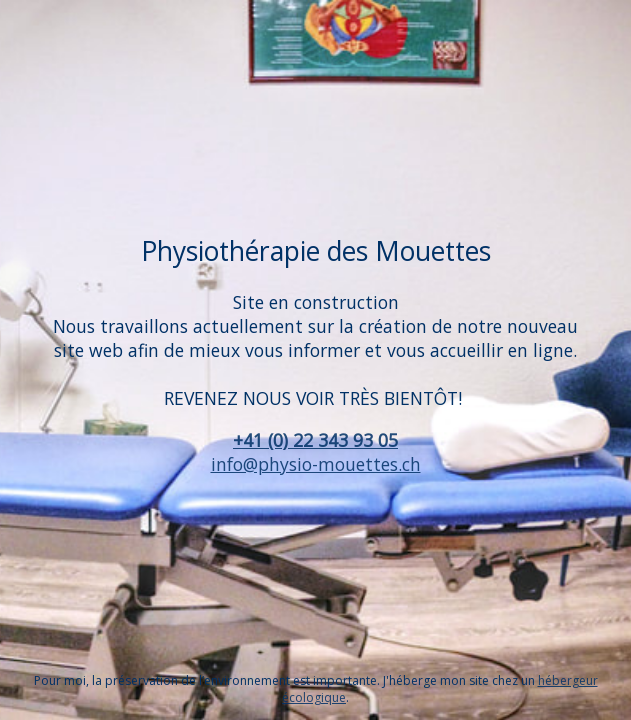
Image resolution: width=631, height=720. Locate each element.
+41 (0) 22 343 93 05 (315, 440)
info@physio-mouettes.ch (316, 464)
